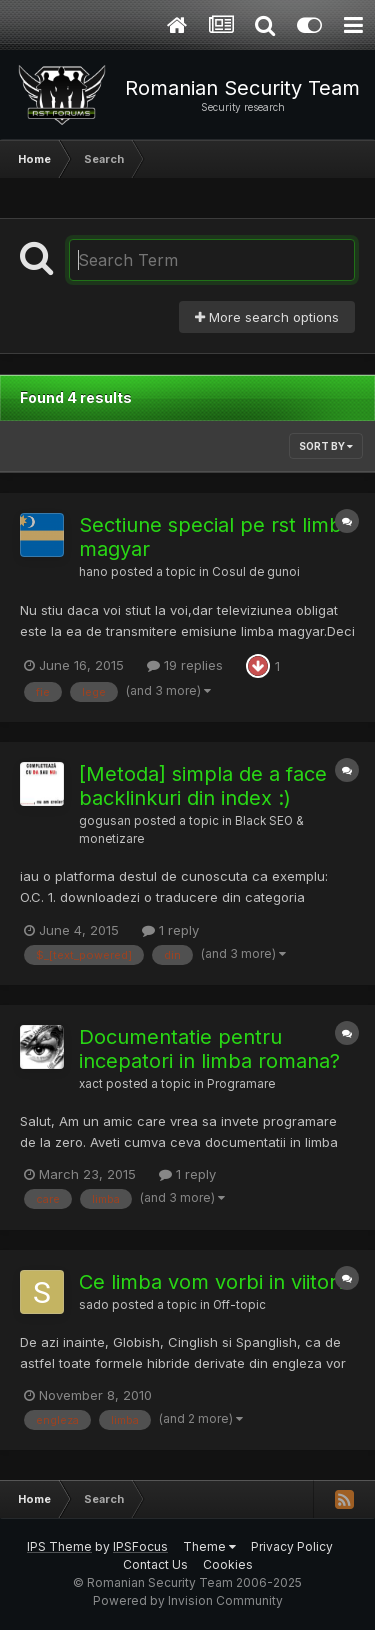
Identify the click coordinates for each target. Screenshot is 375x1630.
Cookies (228, 1564)
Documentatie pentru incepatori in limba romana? (209, 1049)
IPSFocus (140, 1546)
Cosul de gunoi (256, 572)
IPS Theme (59, 1546)
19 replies (185, 665)
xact (91, 1084)
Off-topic (239, 1305)
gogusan (105, 821)
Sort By (326, 446)
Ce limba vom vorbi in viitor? (213, 1282)
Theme (209, 1546)
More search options (267, 317)
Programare (241, 1084)
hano (93, 572)
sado (94, 1305)
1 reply (170, 930)
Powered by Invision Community (188, 1600)
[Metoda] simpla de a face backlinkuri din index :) (203, 786)
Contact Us (155, 1564)
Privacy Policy (292, 1546)
